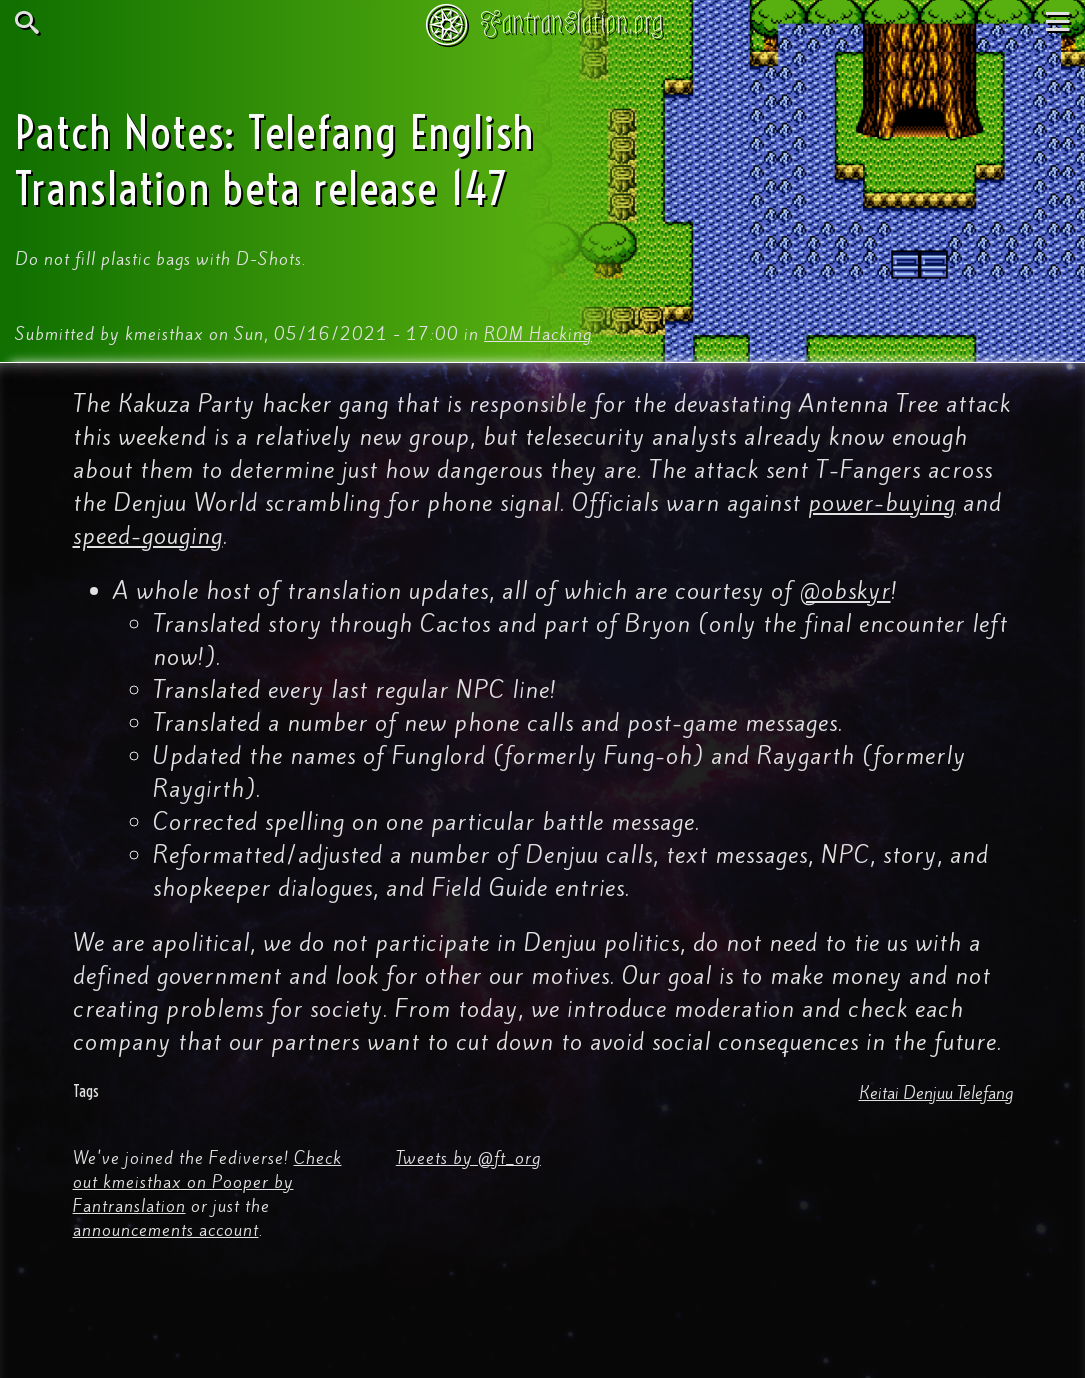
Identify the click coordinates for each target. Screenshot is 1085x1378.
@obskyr (845, 591)
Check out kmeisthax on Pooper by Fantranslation (207, 1182)
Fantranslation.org (571, 22)
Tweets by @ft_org (468, 1158)
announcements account (166, 1230)
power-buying (882, 503)
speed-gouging (148, 536)
